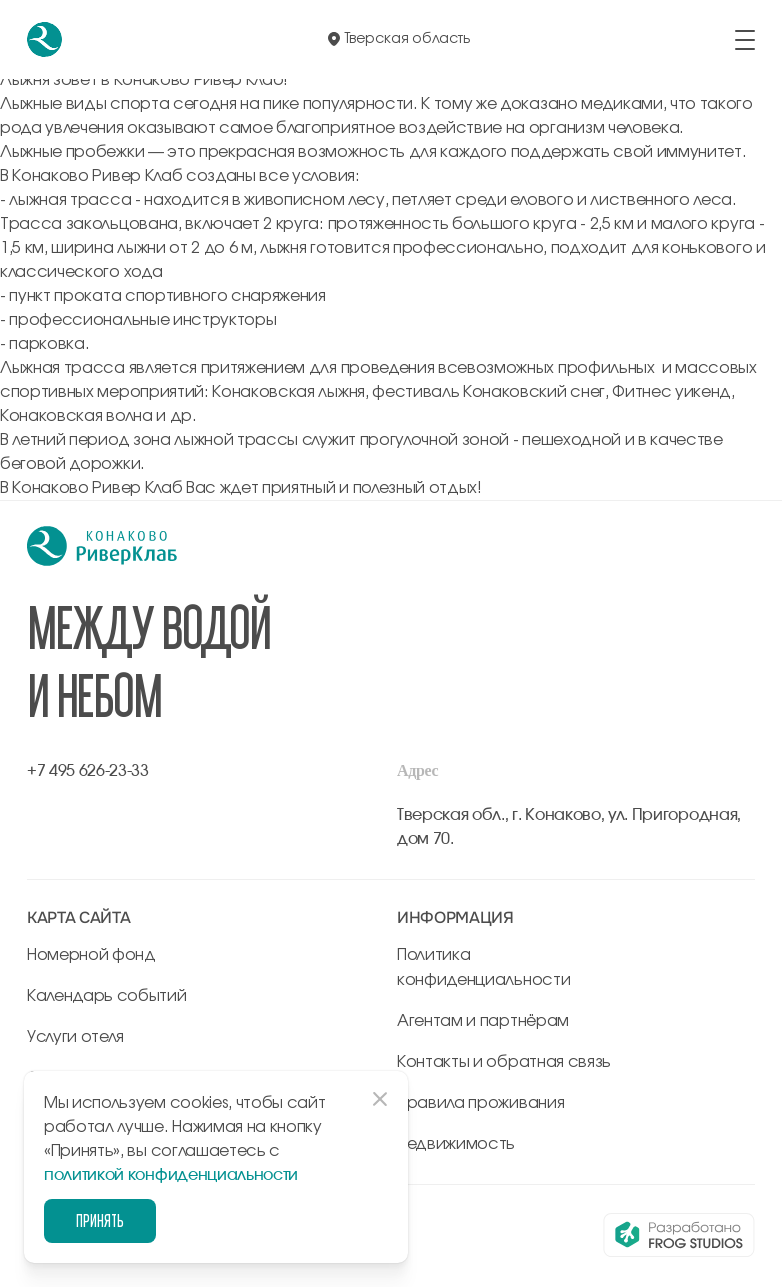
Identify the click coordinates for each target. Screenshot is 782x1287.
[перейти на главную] (44, 39)
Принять (100, 1220)
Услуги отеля (75, 1037)
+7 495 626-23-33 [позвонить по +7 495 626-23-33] (88, 771)
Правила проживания (480, 1103)
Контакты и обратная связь (504, 1062)
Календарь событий (107, 996)
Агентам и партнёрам (483, 1021)
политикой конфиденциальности (171, 1175)
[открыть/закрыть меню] (745, 40)
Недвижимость (456, 1144)
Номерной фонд (91, 955)
